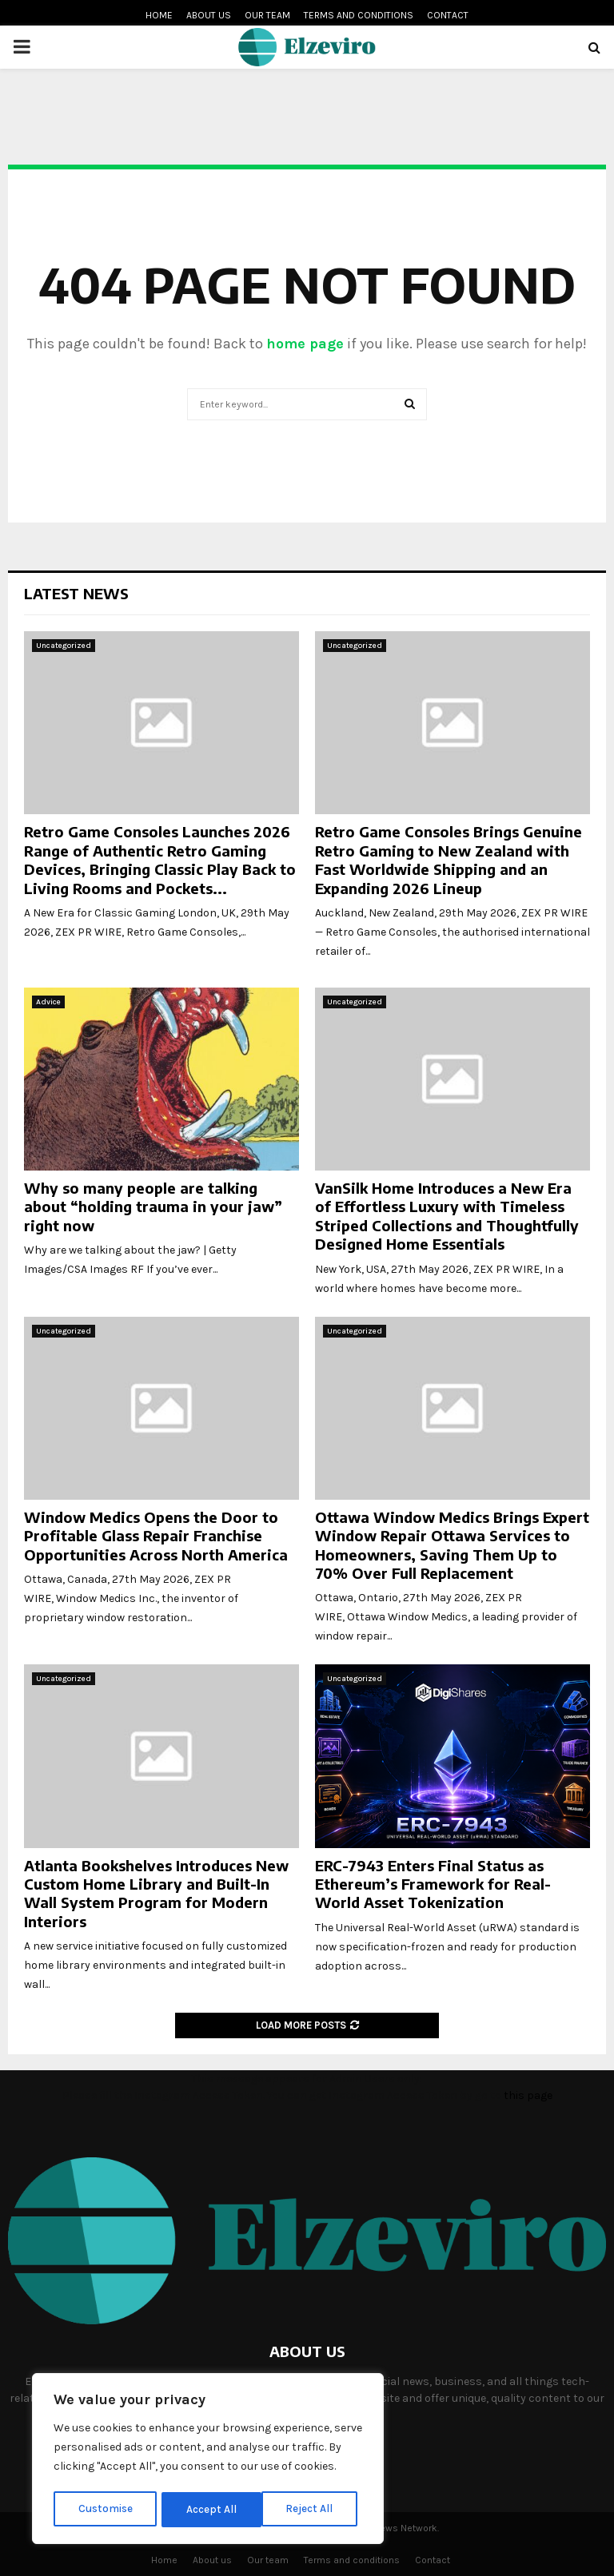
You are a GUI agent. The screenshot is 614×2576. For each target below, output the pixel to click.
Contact (447, 15)
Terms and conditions (358, 15)
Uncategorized (63, 645)
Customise (105, 2509)
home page (305, 343)
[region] (208, 2460)
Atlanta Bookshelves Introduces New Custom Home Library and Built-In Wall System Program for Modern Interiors (156, 1893)
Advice (48, 1002)
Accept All (313, 2509)
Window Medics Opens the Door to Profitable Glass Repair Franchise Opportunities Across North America (156, 1536)
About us (208, 15)
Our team (267, 15)
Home (159, 15)
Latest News (76, 593)
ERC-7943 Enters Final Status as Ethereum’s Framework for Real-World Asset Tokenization (433, 1884)
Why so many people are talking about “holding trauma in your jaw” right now (153, 1206)
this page (528, 2095)
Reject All (210, 2509)
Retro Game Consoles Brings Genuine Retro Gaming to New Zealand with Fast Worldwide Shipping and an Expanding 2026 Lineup (448, 859)
